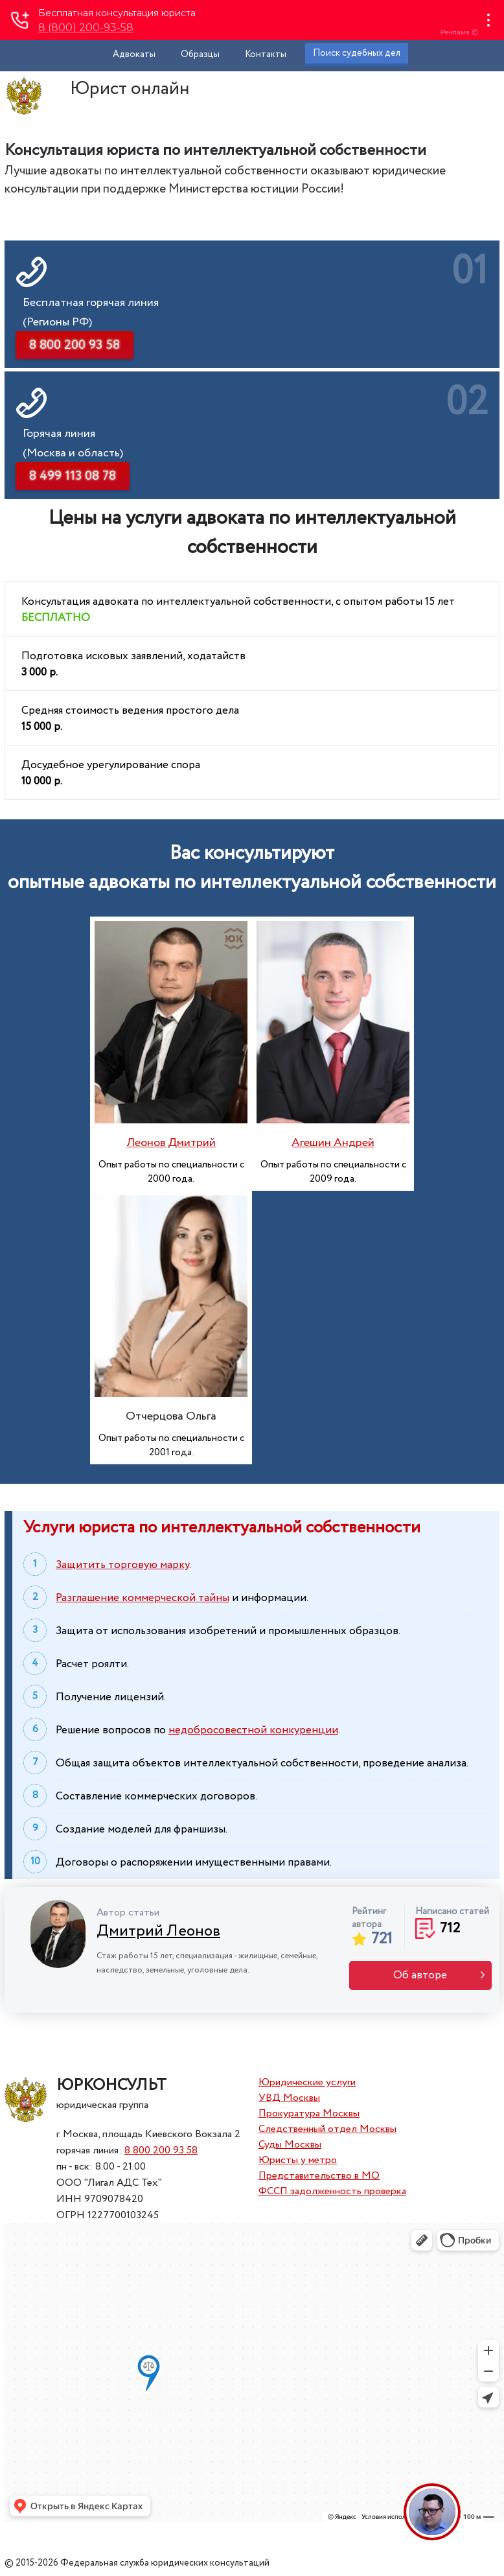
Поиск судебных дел (356, 53)
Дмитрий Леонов (158, 1931)
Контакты (265, 54)
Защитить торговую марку (122, 1565)
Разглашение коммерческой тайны (142, 1598)
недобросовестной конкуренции (253, 1730)
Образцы (200, 54)
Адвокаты (134, 54)
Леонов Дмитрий (171, 1142)
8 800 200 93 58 (161, 2150)
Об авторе (420, 1975)
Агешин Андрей (333, 1142)
